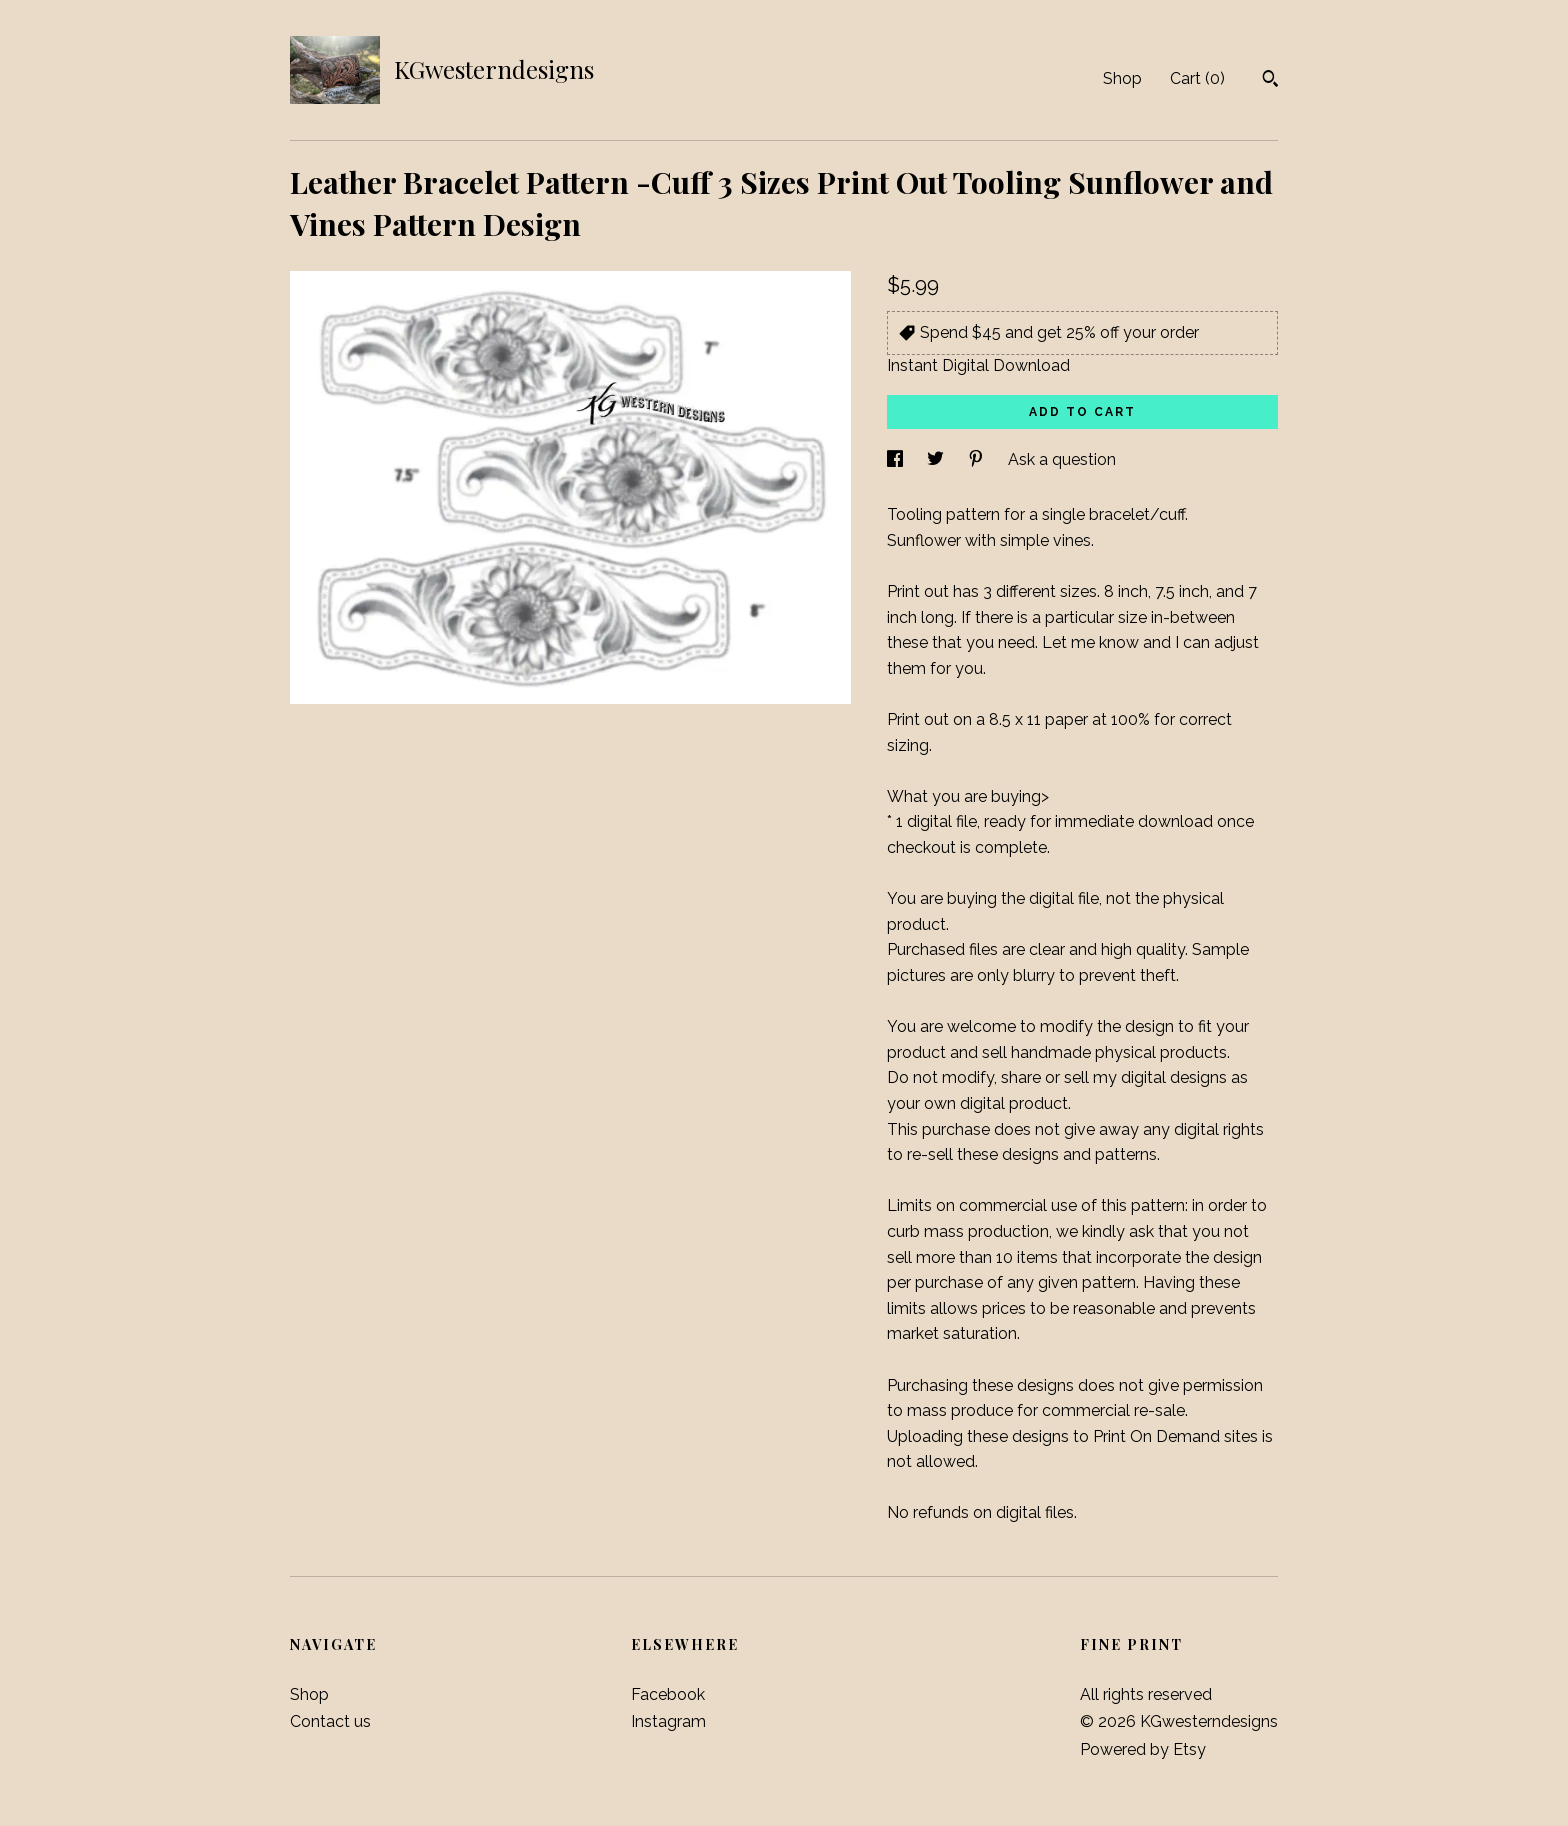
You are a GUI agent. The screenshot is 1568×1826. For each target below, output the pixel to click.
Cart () (1197, 78)
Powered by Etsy (1143, 1749)
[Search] (1270, 81)
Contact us (330, 1721)
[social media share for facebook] (897, 459)
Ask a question (1062, 459)
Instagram (668, 1721)
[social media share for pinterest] (978, 459)
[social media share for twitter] (937, 459)
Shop (1122, 78)
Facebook (668, 1694)
